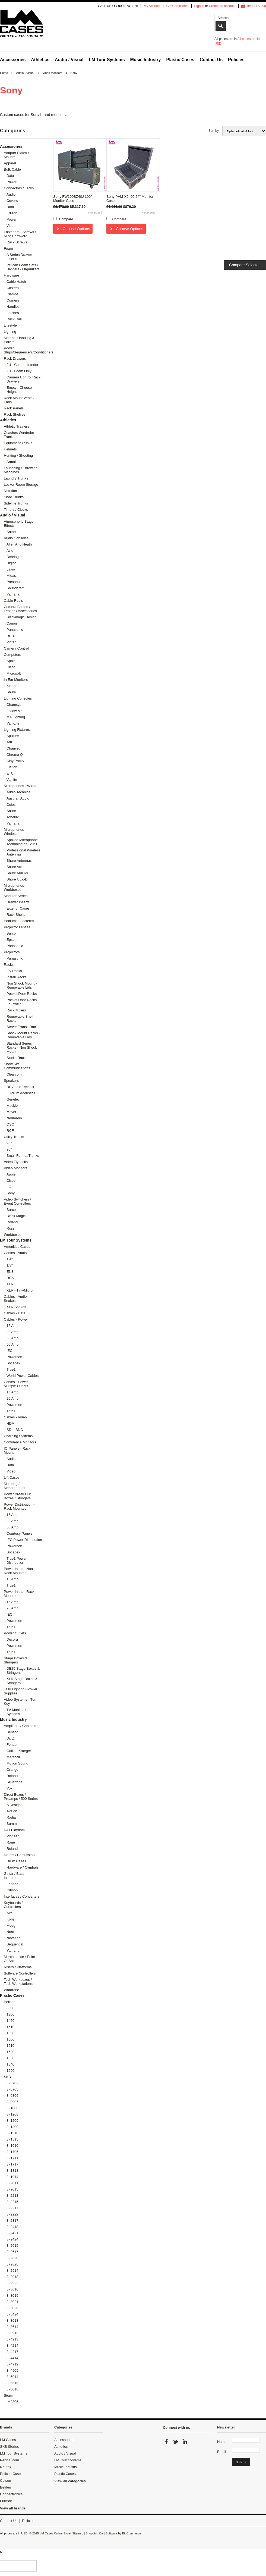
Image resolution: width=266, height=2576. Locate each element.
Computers (12, 655)
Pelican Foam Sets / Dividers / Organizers (23, 267)
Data (10, 176)
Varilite (12, 780)
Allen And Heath (19, 544)
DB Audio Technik (20, 1087)
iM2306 (12, 2402)
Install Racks (17, 977)
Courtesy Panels (19, 1533)
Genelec (13, 1099)
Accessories (13, 59)
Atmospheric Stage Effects (19, 523)
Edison (12, 213)
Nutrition (10, 491)
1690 (10, 2071)
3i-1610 (12, 2145)
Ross (11, 1228)
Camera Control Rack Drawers (23, 379)
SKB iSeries (9, 2447)
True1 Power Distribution (17, 1560)
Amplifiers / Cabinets (20, 1726)
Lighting (10, 332)
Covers (12, 201)
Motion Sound (17, 1763)
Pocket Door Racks (22, 994)
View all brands (13, 2508)
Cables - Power (16, 1319)
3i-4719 (12, 2364)
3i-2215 (12, 2202)
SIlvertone (15, 1782)
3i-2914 (12, 2270)
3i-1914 (12, 2177)
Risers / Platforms (18, 1967)
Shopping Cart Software (101, 2533)
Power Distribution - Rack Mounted (19, 1506)
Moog (11, 1925)
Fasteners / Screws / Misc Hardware (20, 234)
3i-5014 (12, 2377)
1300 (10, 2014)
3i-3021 (12, 2302)
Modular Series (15, 896)
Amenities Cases (17, 1247)
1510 (10, 2027)
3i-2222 (12, 2214)
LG (9, 1187)
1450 (10, 2021)
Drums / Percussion (19, 1855)
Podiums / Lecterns (19, 921)
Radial (12, 1817)
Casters (13, 288)
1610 (10, 2046)
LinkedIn (184, 2442)
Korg (10, 1919)
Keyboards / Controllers (13, 1905)
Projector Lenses (17, 927)
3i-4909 (12, 2370)
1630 (10, 2058)
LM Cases (8, 2440)
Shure (11, 692)
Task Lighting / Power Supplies (20, 1691)
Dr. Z (10, 1738)
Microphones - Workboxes (15, 887)
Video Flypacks (16, 1162)
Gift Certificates (177, 6)
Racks (9, 965)
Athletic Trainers (16, 426)
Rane (11, 1842)
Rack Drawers (15, 358)
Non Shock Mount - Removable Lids (22, 985)
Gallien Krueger (19, 1751)
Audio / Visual (69, 59)
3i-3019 (12, 2295)
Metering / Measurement (14, 1486)
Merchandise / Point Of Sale (19, 1959)
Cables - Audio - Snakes (16, 1299)
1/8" (10, 1265)
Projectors (12, 952)
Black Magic (16, 1216)
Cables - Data (14, 1313)
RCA (10, 1278)
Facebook (166, 2442)
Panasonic (15, 630)
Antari (11, 532)
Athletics (40, 59)
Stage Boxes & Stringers (15, 1660)
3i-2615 (12, 2245)
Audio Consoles (16, 538)
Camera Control (16, 648)
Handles (13, 307)
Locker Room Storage (21, 484)
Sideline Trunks (16, 503)
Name (222, 2442)
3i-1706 (12, 2152)
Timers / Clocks (16, 509)
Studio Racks (17, 1058)
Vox (9, 1788)
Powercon (14, 1357)
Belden (5, 2487)
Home (4, 72)
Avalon (12, 1811)
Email (221, 2452)
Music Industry (145, 59)
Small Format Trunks (23, 1156)
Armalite (13, 462)
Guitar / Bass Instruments (14, 1876)
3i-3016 (12, 2289)
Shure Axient (17, 867)
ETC (10, 773)
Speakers (11, 1081)
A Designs (15, 1805)
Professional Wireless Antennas (23, 852)
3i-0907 (12, 2102)
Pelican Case (10, 2474)
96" (9, 1149)
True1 (11, 1369)
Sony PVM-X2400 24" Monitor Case (129, 199)
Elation (12, 767)
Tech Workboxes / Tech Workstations (18, 1982)
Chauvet (13, 748)
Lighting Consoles (18, 698)
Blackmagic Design (22, 617)
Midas (11, 576)
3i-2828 (12, 2264)
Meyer (11, 1112)
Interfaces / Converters (22, 1896)
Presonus (14, 582)
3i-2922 (12, 2283)
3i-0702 (12, 2083)
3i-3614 (12, 2327)
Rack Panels (14, 408)
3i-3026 (12, 2308)
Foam (8, 248)
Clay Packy (15, 761)
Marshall (13, 1757)
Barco (11, 933)
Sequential (15, 1944)
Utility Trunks (14, 1137)
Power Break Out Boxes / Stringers (17, 1496)
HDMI (11, 1423)
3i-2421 (12, 2233)
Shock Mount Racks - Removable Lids (23, 1035)
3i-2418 (12, 2227)
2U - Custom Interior (22, 365)
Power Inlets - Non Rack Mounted (18, 1571)
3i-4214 (12, 2345)
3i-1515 (12, 2139)
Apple (11, 661)
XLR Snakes (16, 1307)
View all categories (70, 2481)
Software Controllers (20, 1973)
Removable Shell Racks (20, 1018)
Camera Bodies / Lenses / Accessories (20, 609)
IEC (9, 1351)
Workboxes (12, 1235)
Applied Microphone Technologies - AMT (22, 842)
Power (12, 182)
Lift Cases (12, 1477)
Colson (5, 2480)
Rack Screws (17, 242)
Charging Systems (18, 1436)
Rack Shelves (14, 414)
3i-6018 (12, 2389)
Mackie (12, 1106)
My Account (152, 6)
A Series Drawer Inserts (19, 257)
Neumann (14, 1118)
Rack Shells (16, 915)
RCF (10, 1131)
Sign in (199, 6)
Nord (10, 1932)
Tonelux (13, 817)
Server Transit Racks (23, 1027)
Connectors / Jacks (19, 188)
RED (10, 636)
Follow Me (15, 711)
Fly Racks (14, 971)
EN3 (10, 1272)
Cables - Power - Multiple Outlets (17, 1384)
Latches (13, 313)
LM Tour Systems (107, 59)
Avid (10, 551)
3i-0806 (12, 2096)
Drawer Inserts (18, 902)
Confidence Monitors (20, 1442)
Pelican (9, 2002)
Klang (11, 686)
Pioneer (13, 1836)
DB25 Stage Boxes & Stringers (23, 1670)
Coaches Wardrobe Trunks (19, 435)
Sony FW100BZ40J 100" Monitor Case (72, 199)
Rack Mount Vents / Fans (19, 400)
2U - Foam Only (19, 371)
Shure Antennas (19, 860)
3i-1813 (12, 2170)
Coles (11, 805)
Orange (12, 1770)
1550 (10, 2033)
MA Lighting (16, 717)
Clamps (12, 294)
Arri (9, 742)
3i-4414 (12, 2358)
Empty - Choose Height (19, 390)
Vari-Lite (13, 723)
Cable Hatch (16, 282)
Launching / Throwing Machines (20, 470)
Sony (11, 1193)
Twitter (175, 2442)
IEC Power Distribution (24, 1540)
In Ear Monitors (16, 680)
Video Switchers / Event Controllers (17, 1201)
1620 (10, 2052)
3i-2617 (12, 2252)
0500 (10, 2008)
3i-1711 (12, 2158)
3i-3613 (12, 2320)
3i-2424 (12, 2239)
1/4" (10, 1259)
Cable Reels (13, 600)
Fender (12, 1745)
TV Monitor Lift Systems (18, 1712)
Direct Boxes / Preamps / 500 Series (21, 1796)
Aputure (13, 736)
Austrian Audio (18, 798)
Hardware (11, 275)
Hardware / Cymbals (23, 1867)
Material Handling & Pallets (19, 340)
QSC (10, 1124)
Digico (11, 563)
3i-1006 (12, 2108)
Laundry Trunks (16, 478)
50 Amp (12, 1344)
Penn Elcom (9, 2460)
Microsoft (14, 673)
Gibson (12, 1890)
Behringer (14, 557)
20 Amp (12, 1332)
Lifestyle (10, 325)
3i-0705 (12, 2089)
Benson (12, 1732)
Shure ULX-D (17, 879)
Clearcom (14, 1074)
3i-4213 (12, 2339)
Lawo (11, 569)
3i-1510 (12, 2133)
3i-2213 (12, 2195)
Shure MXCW (17, 873)
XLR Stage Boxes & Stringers (22, 1681)
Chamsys (14, 705)
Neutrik (5, 2467)
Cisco (11, 667)
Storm (8, 2395)
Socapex (13, 1363)
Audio (11, 194)
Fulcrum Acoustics (21, 1093)
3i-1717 (12, 2164)
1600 (10, 2039)
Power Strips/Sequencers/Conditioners (22, 350)
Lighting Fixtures (17, 730)
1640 (10, 2064)
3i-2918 (12, 2277)
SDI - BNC (15, 1430)
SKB (7, 2077)
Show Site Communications (17, 1066)
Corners (13, 300)
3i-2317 (12, 2220)
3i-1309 (12, 2127)
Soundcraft (15, 588)
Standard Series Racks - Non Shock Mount (22, 1047)
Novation (13, 1938)
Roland (12, 1222)
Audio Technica (18, 792)
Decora (12, 1639)
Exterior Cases (18, 908)
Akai (10, 1913)
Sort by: (214, 131)
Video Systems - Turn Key (20, 1701)
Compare (66, 219)
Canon (12, 623)
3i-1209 (12, 2121)
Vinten (12, 642)
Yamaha (13, 594)
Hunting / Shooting (18, 455)
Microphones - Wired (20, 786)
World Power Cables (23, 1376)
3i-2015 (12, 2189)
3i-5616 (12, 2383)
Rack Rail (14, 319)
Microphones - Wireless (15, 832)
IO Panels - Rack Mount (17, 1450)
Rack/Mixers (16, 1010)
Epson (12, 940)
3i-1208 (12, 2114)
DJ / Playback (14, 1830)
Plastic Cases (180, 59)
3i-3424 (12, 2314)
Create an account (222, 6)
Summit (12, 1824)
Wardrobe (11, 1990)
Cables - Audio (15, 1253)
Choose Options (76, 229)
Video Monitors (52, 72)
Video (11, 226)
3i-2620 (12, 2258)
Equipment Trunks (18, 443)
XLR (10, 1284)
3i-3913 (12, 2333)
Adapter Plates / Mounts (16, 155)
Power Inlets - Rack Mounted (19, 1594)
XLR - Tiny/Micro (20, 1290)
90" (9, 1143)
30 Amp (12, 1338)
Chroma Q (15, 755)
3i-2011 (12, 2183)
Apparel (10, 163)
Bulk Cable (12, 169)
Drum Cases (16, 1861)
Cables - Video (15, 1417)
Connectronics (11, 2494)
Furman (6, 2501)
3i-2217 (12, 2208)
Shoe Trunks (14, 497)
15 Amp (12, 1326)
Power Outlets (15, 1633)
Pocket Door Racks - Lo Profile (23, 1002)
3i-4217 (12, 2352)
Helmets (10, 449)
